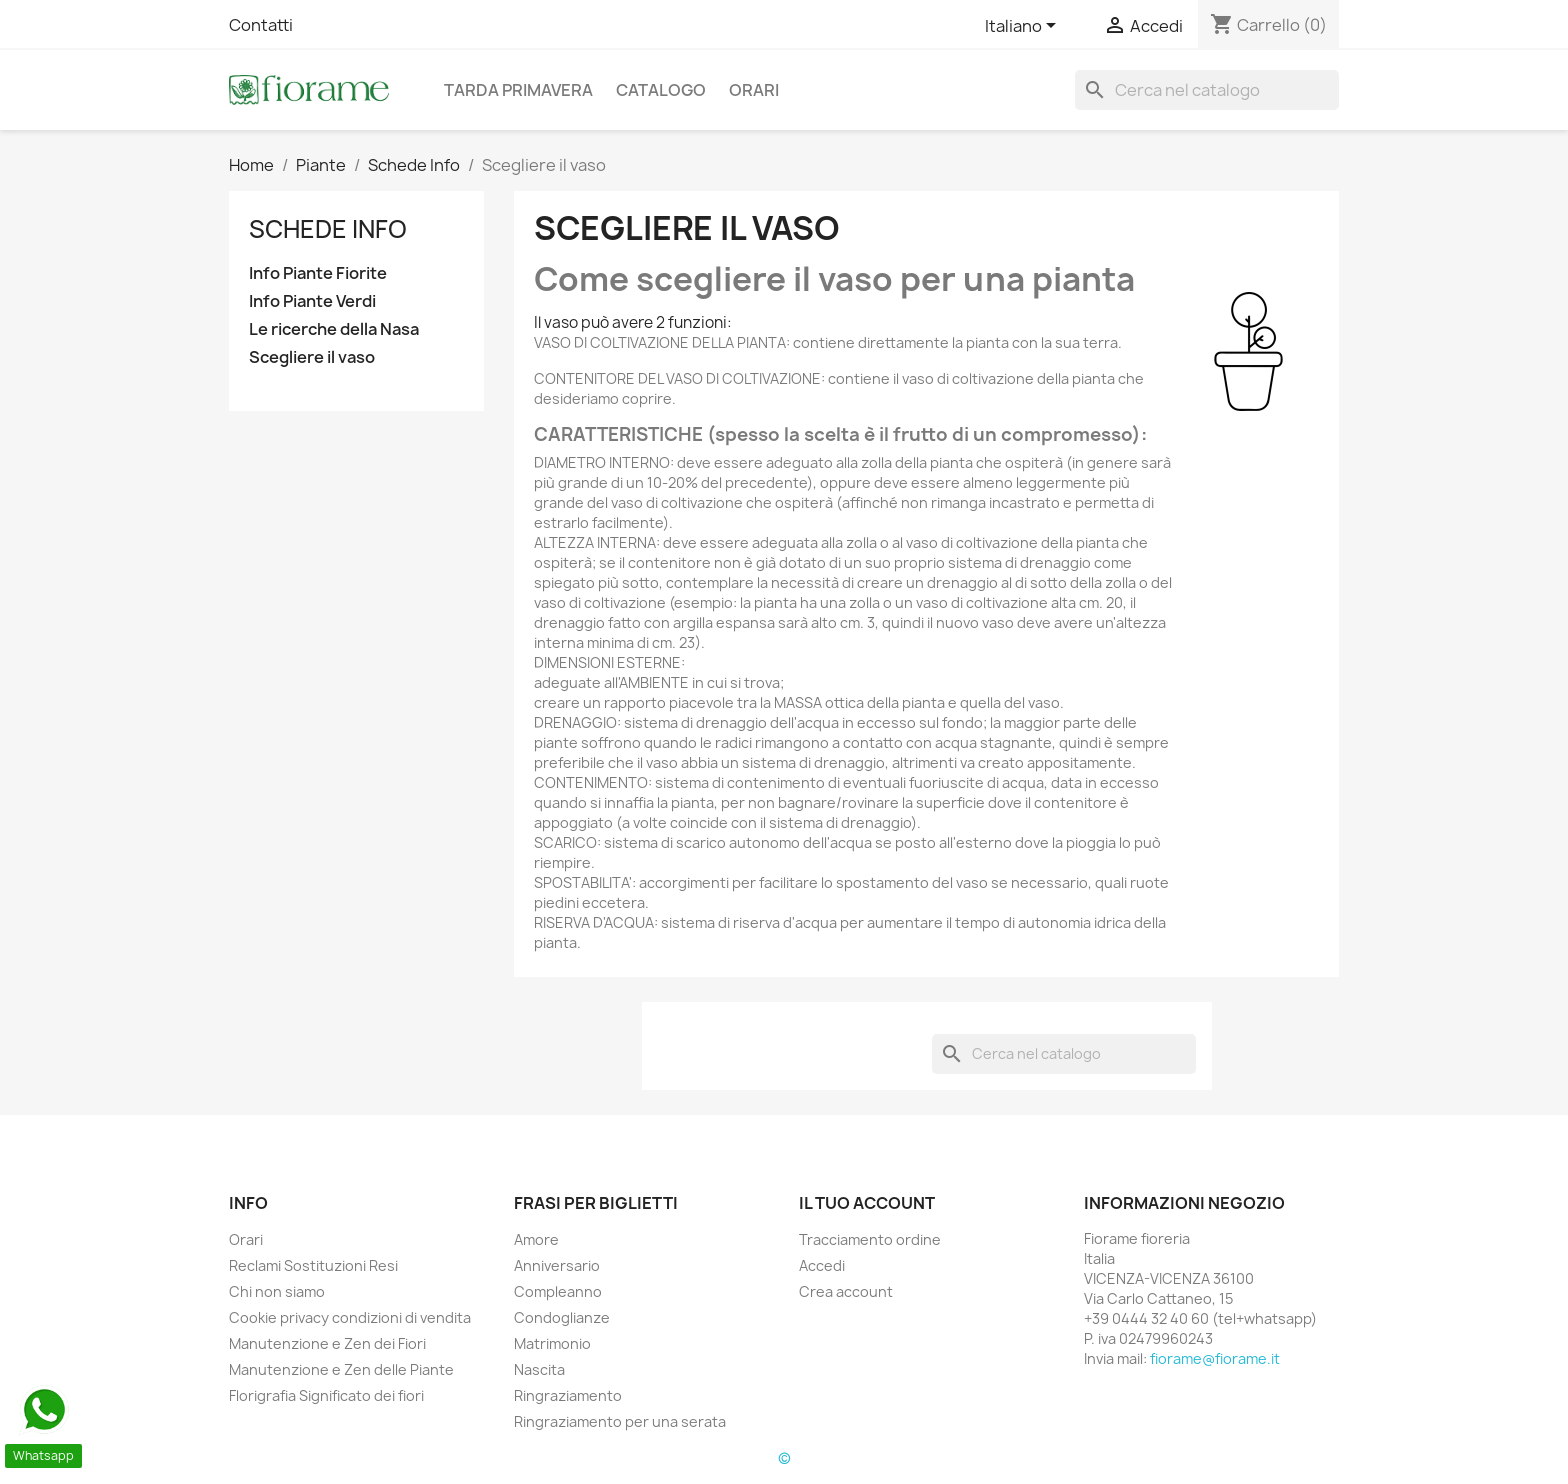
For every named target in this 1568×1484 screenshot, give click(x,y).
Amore (536, 1239)
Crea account (846, 1291)
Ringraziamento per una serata (620, 1421)
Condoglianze (562, 1317)
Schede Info (328, 229)
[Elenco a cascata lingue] (1024, 27)
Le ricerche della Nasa (334, 329)
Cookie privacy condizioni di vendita (350, 1317)
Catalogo (661, 90)
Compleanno (558, 1291)
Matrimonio (552, 1343)
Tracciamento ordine (870, 1239)
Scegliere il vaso (312, 357)
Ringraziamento (568, 1395)
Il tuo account (867, 1203)
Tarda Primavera (518, 90)
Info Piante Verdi (312, 301)
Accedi (822, 1265)
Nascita (539, 1369)
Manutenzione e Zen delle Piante (341, 1369)
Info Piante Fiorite (318, 273)
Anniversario (557, 1265)
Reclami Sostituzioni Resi (313, 1265)
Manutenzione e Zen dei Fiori (327, 1343)
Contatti (261, 25)
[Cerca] (1207, 90)
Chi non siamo (277, 1291)
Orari (754, 90)
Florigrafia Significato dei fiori (326, 1395)
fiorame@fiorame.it (1215, 1358)
